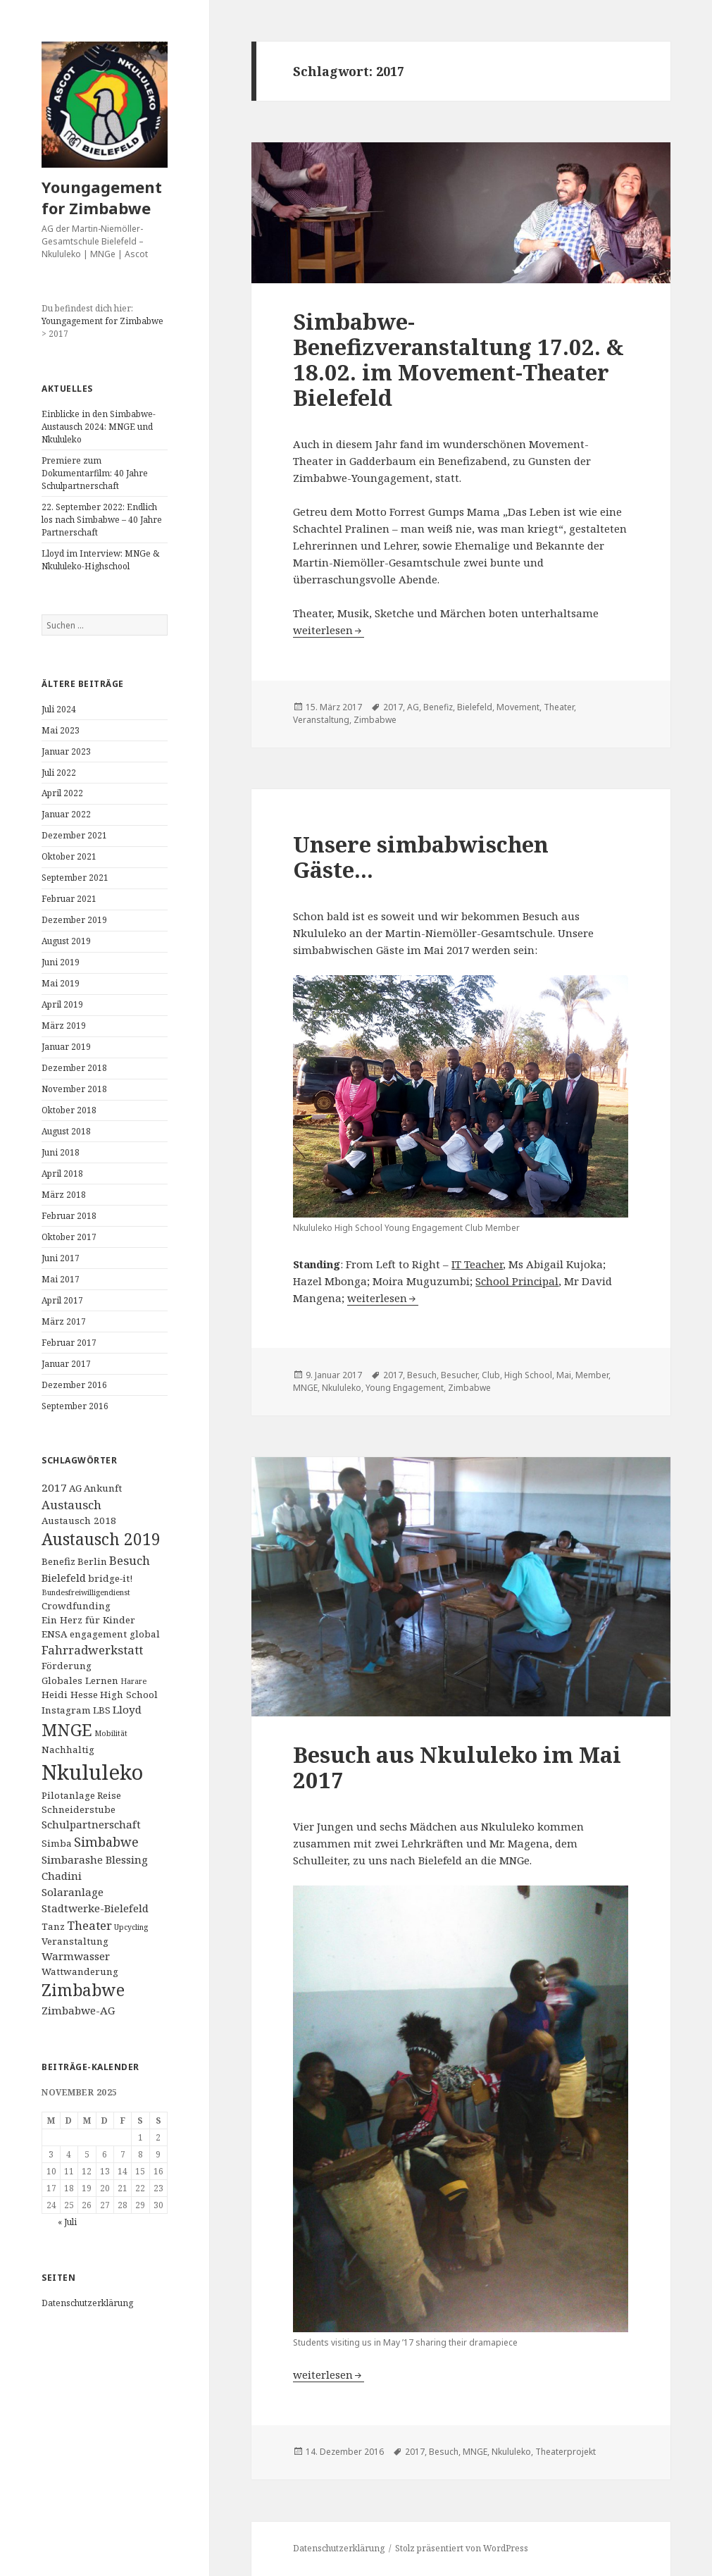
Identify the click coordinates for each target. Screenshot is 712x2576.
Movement (517, 707)
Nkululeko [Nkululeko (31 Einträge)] (92, 1772)
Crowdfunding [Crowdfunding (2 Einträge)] (76, 1605)
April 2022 (62, 793)
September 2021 (75, 878)
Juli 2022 (59, 773)
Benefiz (438, 707)
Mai (563, 1375)
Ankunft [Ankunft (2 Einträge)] (103, 1488)
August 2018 (66, 1131)
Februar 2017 (69, 1343)
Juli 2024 (59, 709)
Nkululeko (341, 1388)
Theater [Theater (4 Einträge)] (89, 1925)
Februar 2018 (69, 1216)
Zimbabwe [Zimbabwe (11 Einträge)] (83, 1990)
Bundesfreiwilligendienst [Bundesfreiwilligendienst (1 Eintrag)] (86, 1592)
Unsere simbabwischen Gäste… (421, 856)
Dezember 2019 (74, 920)
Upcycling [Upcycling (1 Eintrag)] (131, 1927)
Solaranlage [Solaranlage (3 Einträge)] (73, 1892)
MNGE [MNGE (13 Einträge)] (67, 1730)
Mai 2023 (61, 730)
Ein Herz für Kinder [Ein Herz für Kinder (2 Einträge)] (88, 1620)
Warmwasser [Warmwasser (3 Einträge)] (76, 1956)
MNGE (305, 1388)
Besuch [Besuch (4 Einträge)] (129, 1560)
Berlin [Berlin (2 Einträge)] (92, 1561)
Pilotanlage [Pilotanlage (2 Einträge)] (68, 1795)
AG (413, 707)
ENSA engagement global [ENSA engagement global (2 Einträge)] (101, 1634)
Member (591, 1375)
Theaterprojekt (565, 2452)
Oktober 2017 (69, 1237)
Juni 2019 (61, 962)
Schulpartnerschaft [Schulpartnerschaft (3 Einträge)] (91, 1824)
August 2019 (66, 941)
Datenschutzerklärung (87, 2303)
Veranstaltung (321, 720)
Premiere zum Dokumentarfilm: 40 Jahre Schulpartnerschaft (95, 473)
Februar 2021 (69, 899)
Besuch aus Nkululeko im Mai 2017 (457, 1767)
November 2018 (74, 1089)
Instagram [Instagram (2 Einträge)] (66, 1710)
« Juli (67, 2222)
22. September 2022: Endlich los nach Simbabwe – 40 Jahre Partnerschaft (102, 519)
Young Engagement (405, 1388)
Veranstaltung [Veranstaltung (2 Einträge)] (75, 1941)
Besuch (422, 1375)
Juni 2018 (61, 1152)
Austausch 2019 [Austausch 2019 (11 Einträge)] (101, 1539)
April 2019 (62, 1004)
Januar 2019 (66, 1047)
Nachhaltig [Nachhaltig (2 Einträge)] (68, 1749)
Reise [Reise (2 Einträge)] (109, 1795)
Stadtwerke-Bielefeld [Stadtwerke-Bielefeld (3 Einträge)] (95, 1908)
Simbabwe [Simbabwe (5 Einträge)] (106, 1841)
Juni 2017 (61, 1258)
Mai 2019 (61, 983)
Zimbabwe (375, 720)
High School (528, 1375)
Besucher (459, 1375)
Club (491, 1375)
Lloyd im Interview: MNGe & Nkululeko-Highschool (100, 559)
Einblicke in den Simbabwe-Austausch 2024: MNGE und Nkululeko (99, 426)
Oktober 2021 (69, 856)
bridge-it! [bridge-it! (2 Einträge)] (110, 1578)
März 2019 (64, 1026)
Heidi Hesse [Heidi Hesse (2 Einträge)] (70, 1694)
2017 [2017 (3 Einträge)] (54, 1487)
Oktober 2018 (69, 1110)
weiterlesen (328, 630)
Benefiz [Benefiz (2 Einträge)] (58, 1561)
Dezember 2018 (74, 1068)
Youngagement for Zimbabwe (102, 197)
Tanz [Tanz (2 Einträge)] (53, 1926)
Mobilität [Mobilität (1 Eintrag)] (110, 1733)
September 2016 (75, 1406)
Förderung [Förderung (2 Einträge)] (67, 1665)
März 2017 (64, 1321)
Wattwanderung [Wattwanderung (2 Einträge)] (80, 1971)
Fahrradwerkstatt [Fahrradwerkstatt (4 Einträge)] (92, 1650)
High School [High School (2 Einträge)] (129, 1694)
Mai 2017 (61, 1279)
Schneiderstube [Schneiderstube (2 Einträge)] (78, 1809)
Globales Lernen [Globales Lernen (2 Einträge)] (80, 1680)
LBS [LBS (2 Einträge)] (102, 1710)
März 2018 (64, 1195)
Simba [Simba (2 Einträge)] (57, 1843)
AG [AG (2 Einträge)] (75, 1488)
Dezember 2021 (74, 835)
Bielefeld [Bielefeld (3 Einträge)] (64, 1578)
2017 (393, 707)
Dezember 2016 (74, 1385)
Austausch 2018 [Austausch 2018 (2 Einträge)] (79, 1520)
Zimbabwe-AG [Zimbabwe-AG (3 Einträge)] (78, 2010)
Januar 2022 (66, 814)
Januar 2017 (66, 1364)
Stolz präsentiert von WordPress (461, 2548)
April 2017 (62, 1300)
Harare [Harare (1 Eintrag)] (133, 1681)
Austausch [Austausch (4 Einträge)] (71, 1505)
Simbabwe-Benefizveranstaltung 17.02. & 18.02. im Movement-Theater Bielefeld (458, 359)
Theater (559, 707)
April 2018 (62, 1173)
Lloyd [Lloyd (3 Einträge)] (127, 1709)
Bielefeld (474, 707)
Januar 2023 (66, 751)
